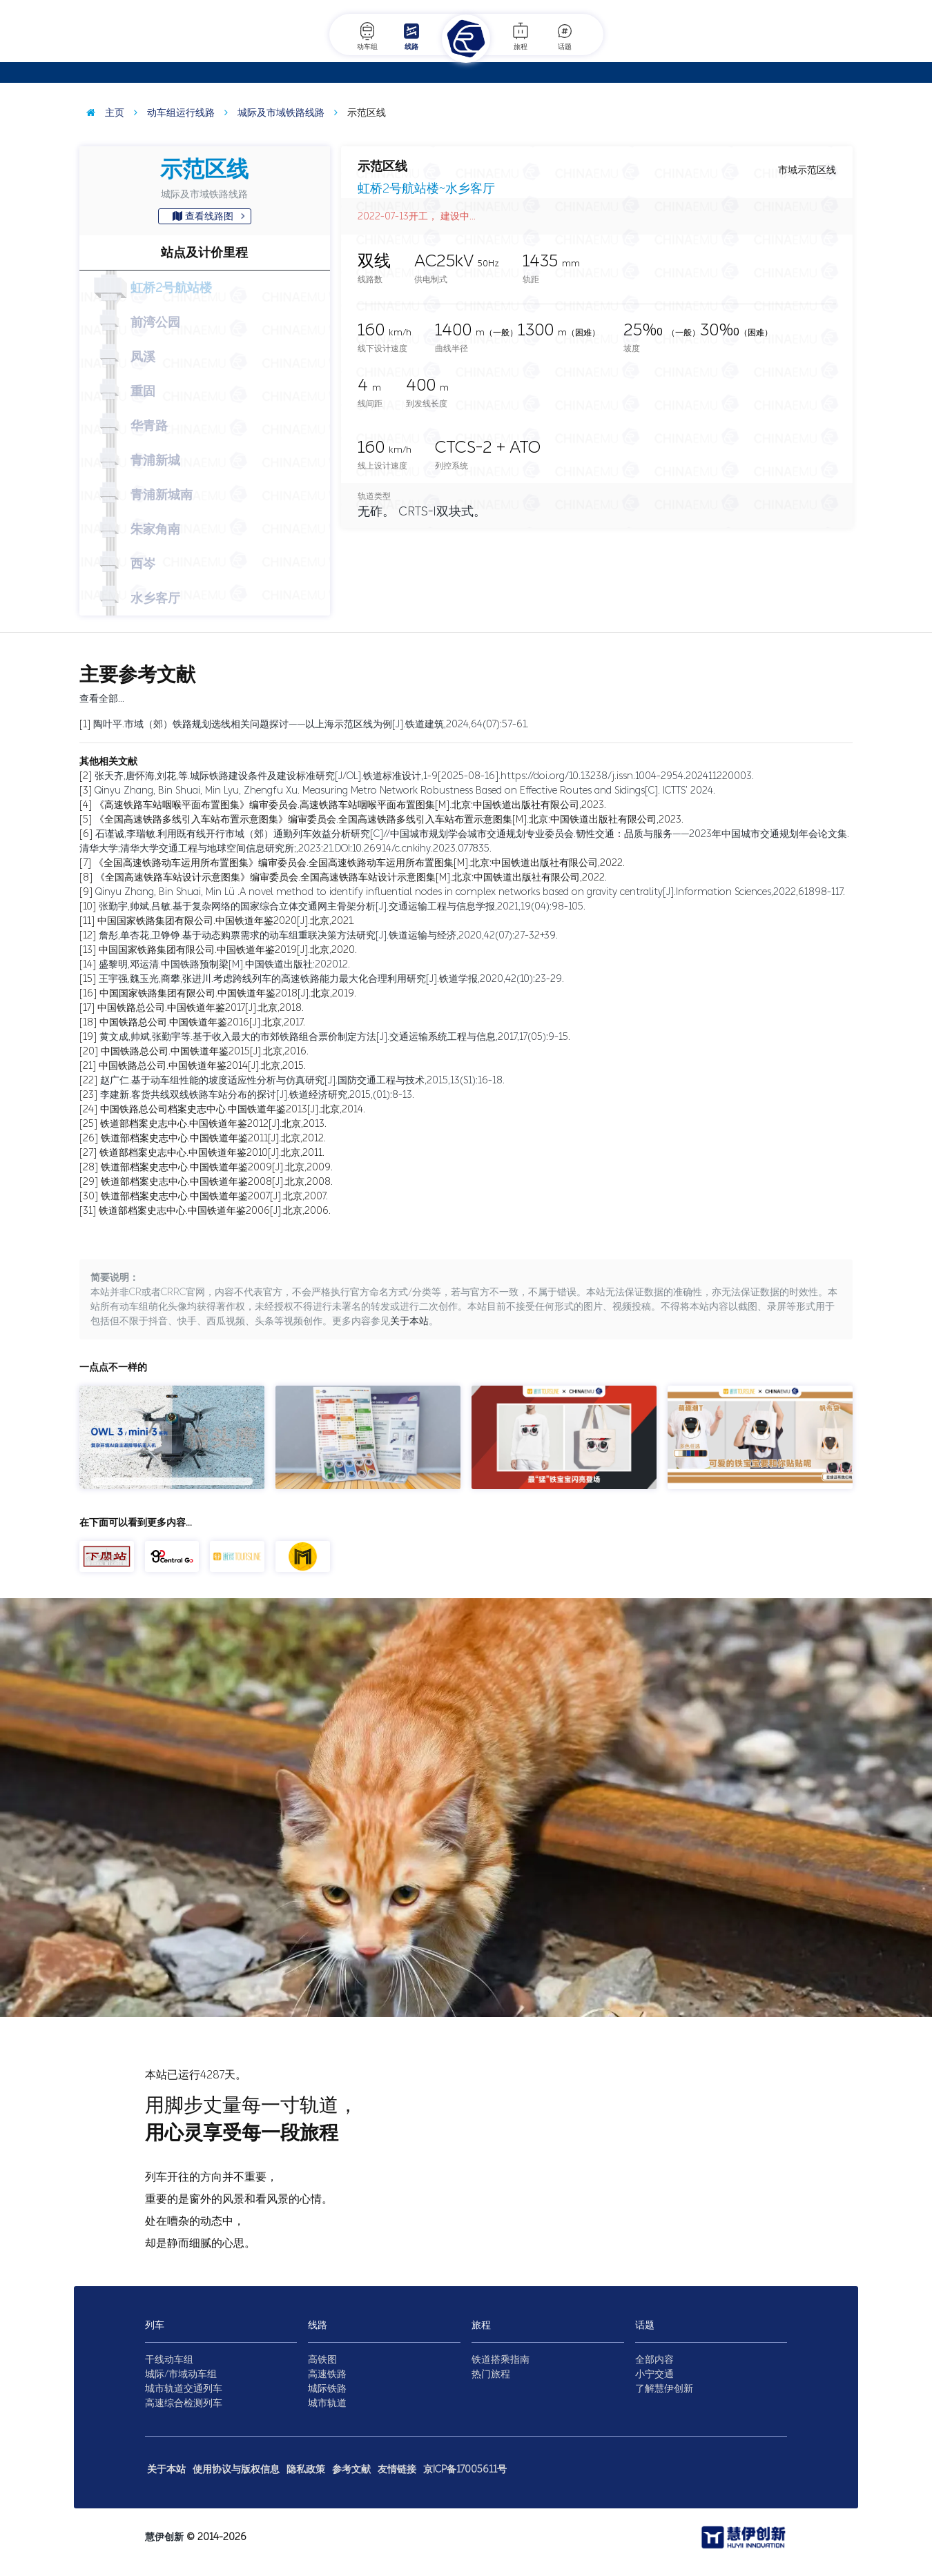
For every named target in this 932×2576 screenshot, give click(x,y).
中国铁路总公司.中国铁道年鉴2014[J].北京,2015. (202, 1066)
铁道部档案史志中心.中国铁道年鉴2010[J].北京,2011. (211, 1153)
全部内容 (654, 2360)
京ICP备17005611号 (465, 2469)
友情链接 (397, 2469)
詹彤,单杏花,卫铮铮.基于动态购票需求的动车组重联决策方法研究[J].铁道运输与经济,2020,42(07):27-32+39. (328, 935)
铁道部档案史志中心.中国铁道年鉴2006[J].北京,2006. (215, 1211)
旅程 (520, 36)
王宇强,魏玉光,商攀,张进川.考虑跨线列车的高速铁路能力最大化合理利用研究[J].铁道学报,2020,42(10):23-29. (331, 979)
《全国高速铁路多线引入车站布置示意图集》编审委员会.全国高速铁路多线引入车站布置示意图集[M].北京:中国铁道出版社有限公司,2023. (389, 819)
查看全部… (101, 699)
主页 (101, 113)
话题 (564, 36)
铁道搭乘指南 (501, 2360)
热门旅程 (491, 2374)
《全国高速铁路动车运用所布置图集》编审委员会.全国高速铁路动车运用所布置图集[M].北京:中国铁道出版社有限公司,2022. (359, 863)
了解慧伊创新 (664, 2389)
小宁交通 (654, 2374)
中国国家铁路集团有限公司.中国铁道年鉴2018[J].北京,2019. (227, 993)
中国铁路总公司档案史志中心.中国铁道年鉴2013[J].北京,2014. (232, 1109)
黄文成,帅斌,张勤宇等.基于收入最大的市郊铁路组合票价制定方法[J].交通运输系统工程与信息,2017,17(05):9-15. (334, 1037)
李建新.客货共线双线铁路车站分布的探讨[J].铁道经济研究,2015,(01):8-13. (257, 1095)
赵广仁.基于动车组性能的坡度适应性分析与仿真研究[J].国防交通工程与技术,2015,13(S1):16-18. (302, 1080)
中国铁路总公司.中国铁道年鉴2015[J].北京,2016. (205, 1051)
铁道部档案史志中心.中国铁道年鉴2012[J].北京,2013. (213, 1124)
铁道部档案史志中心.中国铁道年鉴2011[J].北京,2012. (213, 1138)
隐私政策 (306, 2469)
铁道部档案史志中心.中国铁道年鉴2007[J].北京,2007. (214, 1196)
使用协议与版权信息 (236, 2469)
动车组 (367, 36)
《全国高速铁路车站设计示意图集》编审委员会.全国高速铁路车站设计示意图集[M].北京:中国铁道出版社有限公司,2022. (351, 877)
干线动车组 (169, 2360)
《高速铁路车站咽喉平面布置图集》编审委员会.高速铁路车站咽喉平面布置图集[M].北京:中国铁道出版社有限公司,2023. (350, 805)
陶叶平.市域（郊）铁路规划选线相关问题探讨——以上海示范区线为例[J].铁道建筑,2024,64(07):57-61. (311, 724)
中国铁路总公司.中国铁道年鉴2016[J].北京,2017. (202, 1022)
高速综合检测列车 (183, 2403)
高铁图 (322, 2360)
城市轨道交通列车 (183, 2389)
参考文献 (351, 2469)
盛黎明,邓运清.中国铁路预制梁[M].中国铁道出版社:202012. (224, 964)
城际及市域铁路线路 (270, 113)
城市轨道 (327, 2403)
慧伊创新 (164, 2537)
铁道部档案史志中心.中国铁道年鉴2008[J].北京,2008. (217, 1182)
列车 (154, 2325)
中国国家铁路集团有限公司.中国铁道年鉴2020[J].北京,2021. (226, 921)
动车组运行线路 (171, 113)
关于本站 (409, 1321)
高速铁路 (327, 2374)
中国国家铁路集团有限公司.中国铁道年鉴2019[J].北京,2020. (228, 950)
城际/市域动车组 (181, 2374)
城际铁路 (327, 2389)
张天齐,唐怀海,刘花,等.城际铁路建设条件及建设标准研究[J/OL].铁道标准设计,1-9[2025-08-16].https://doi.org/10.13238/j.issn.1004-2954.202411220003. (424, 776)
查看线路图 (209, 216)
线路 (411, 36)
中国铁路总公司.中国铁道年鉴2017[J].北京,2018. (200, 1008)
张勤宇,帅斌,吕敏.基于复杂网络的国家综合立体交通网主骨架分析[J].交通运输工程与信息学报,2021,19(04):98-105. (342, 906)
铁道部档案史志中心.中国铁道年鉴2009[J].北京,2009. (217, 1167)
